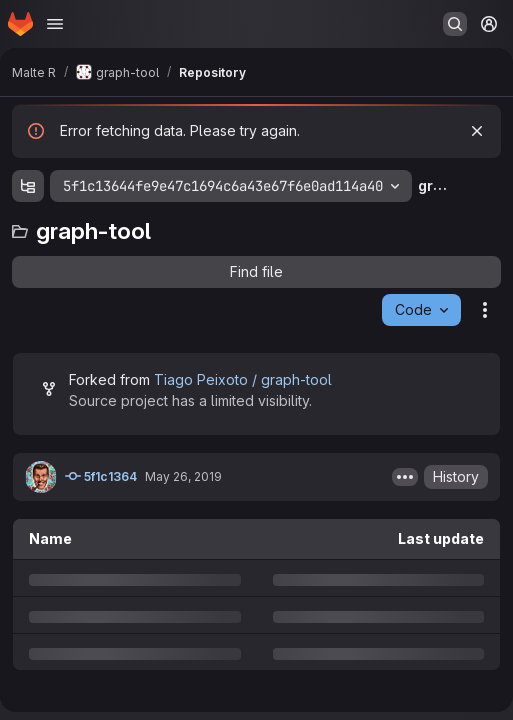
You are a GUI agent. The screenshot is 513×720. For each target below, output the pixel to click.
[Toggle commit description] (405, 477)
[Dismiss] (477, 131)
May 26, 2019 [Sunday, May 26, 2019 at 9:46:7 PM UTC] (183, 476)
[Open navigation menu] (55, 24)
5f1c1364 (101, 476)
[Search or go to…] (455, 24)
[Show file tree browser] (28, 186)
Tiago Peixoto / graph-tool (243, 379)
